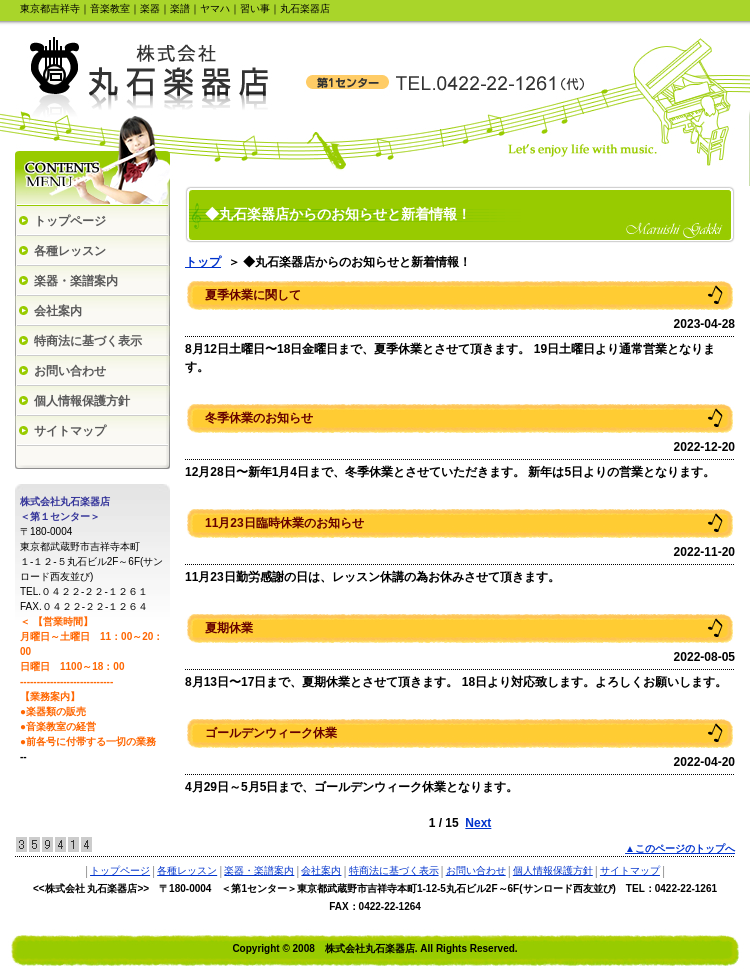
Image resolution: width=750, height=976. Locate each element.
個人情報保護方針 (82, 401)
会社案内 (58, 311)
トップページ (70, 221)
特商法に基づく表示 (88, 341)
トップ (203, 262)
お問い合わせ (70, 371)
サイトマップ (70, 431)
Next (478, 823)
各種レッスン (70, 251)
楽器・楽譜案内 (76, 281)
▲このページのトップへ (680, 848)
